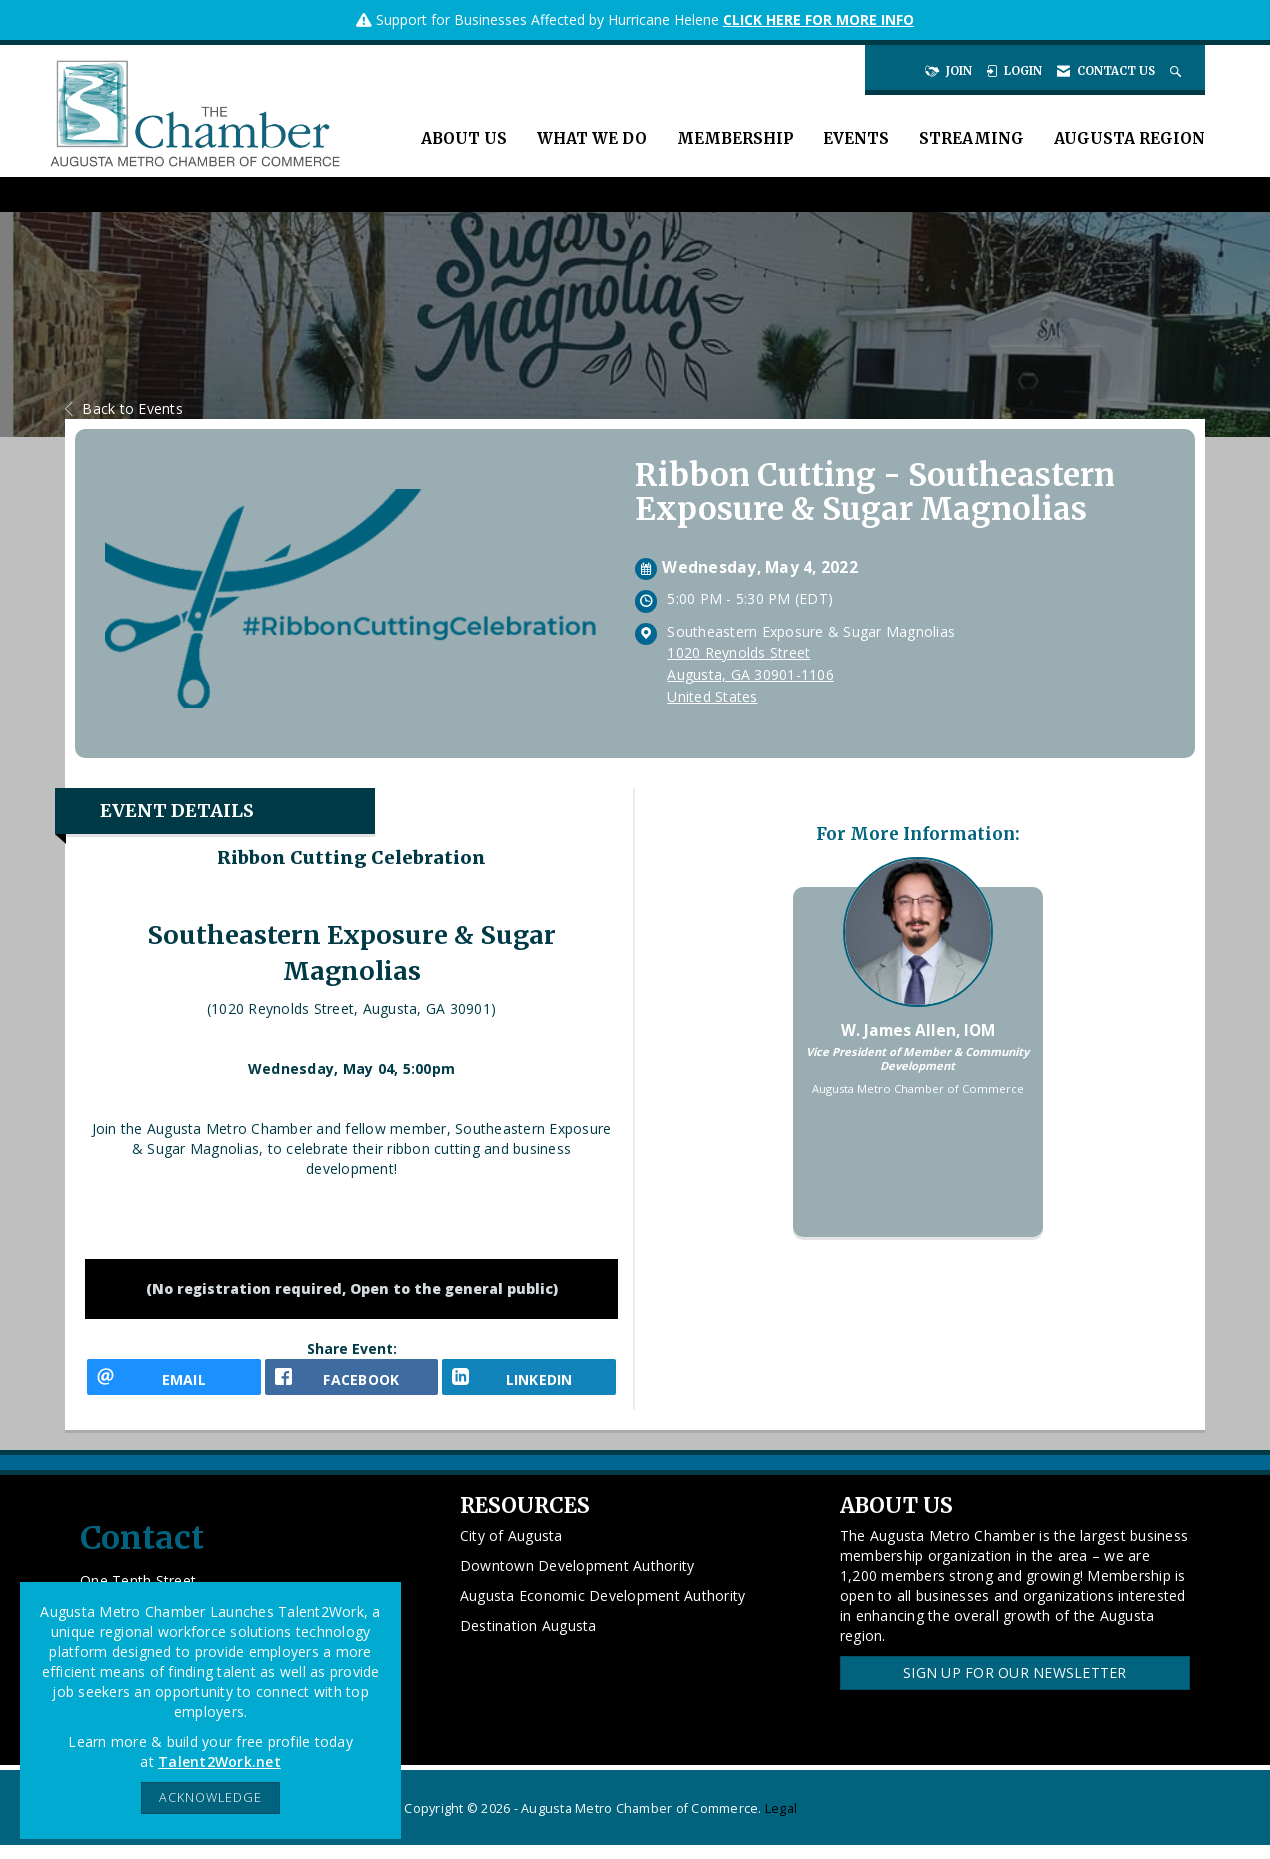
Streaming (971, 138)
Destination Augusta (528, 1638)
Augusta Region (1129, 138)
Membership (735, 138)
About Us (464, 138)
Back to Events (124, 408)
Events (856, 138)
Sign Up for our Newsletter (1015, 1685)
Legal (781, 1822)
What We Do (592, 138)
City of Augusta (511, 1548)
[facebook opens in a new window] (352, 1383)
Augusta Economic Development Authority (603, 1608)
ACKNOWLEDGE (210, 1797)
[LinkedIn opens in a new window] (529, 1383)
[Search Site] (1177, 71)
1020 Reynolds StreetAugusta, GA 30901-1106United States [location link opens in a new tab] (750, 674)
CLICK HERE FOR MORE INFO (818, 19)
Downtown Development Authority (577, 1578)
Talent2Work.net (219, 1761)
